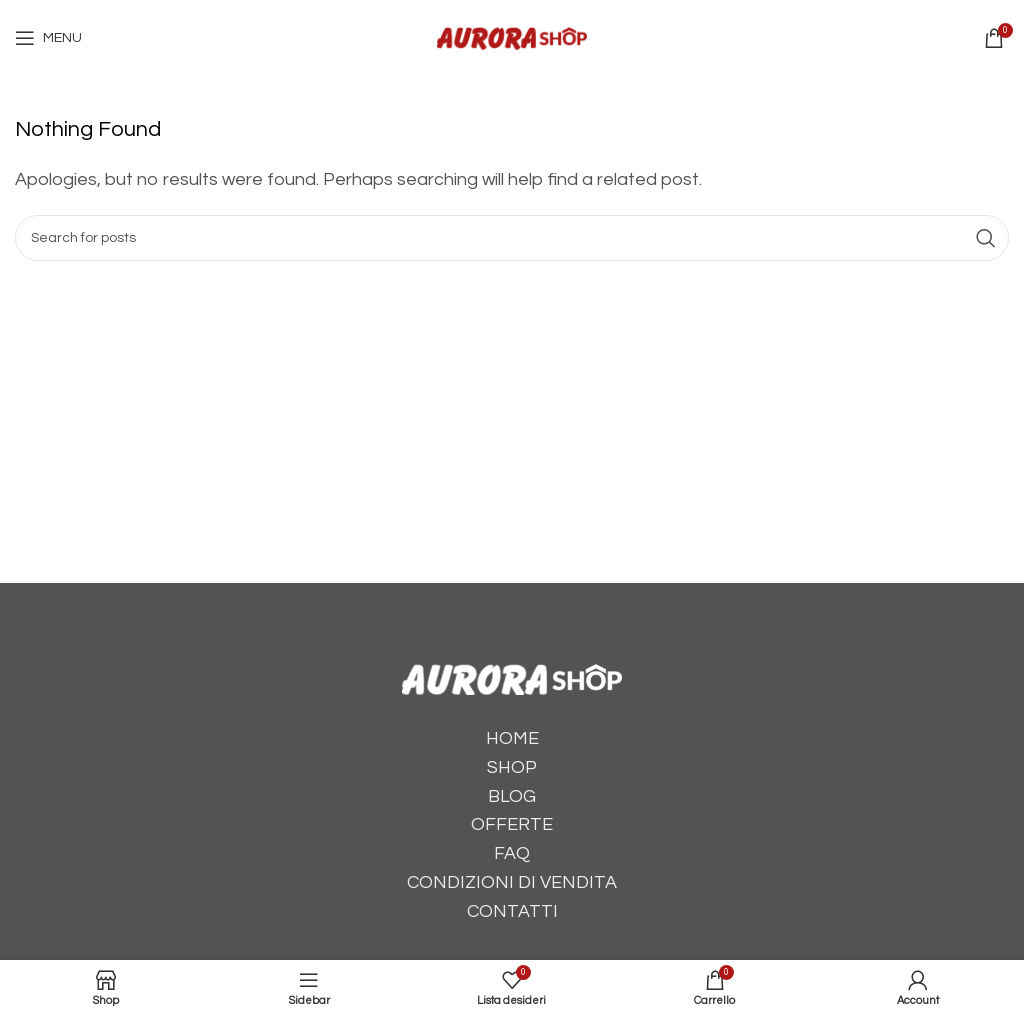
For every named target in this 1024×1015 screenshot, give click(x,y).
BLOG (512, 796)
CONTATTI (512, 911)
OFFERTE (512, 824)
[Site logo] (512, 36)
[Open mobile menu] (48, 38)
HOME (512, 738)
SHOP (512, 767)
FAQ (512, 853)
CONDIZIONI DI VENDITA (512, 882)
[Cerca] (512, 238)
